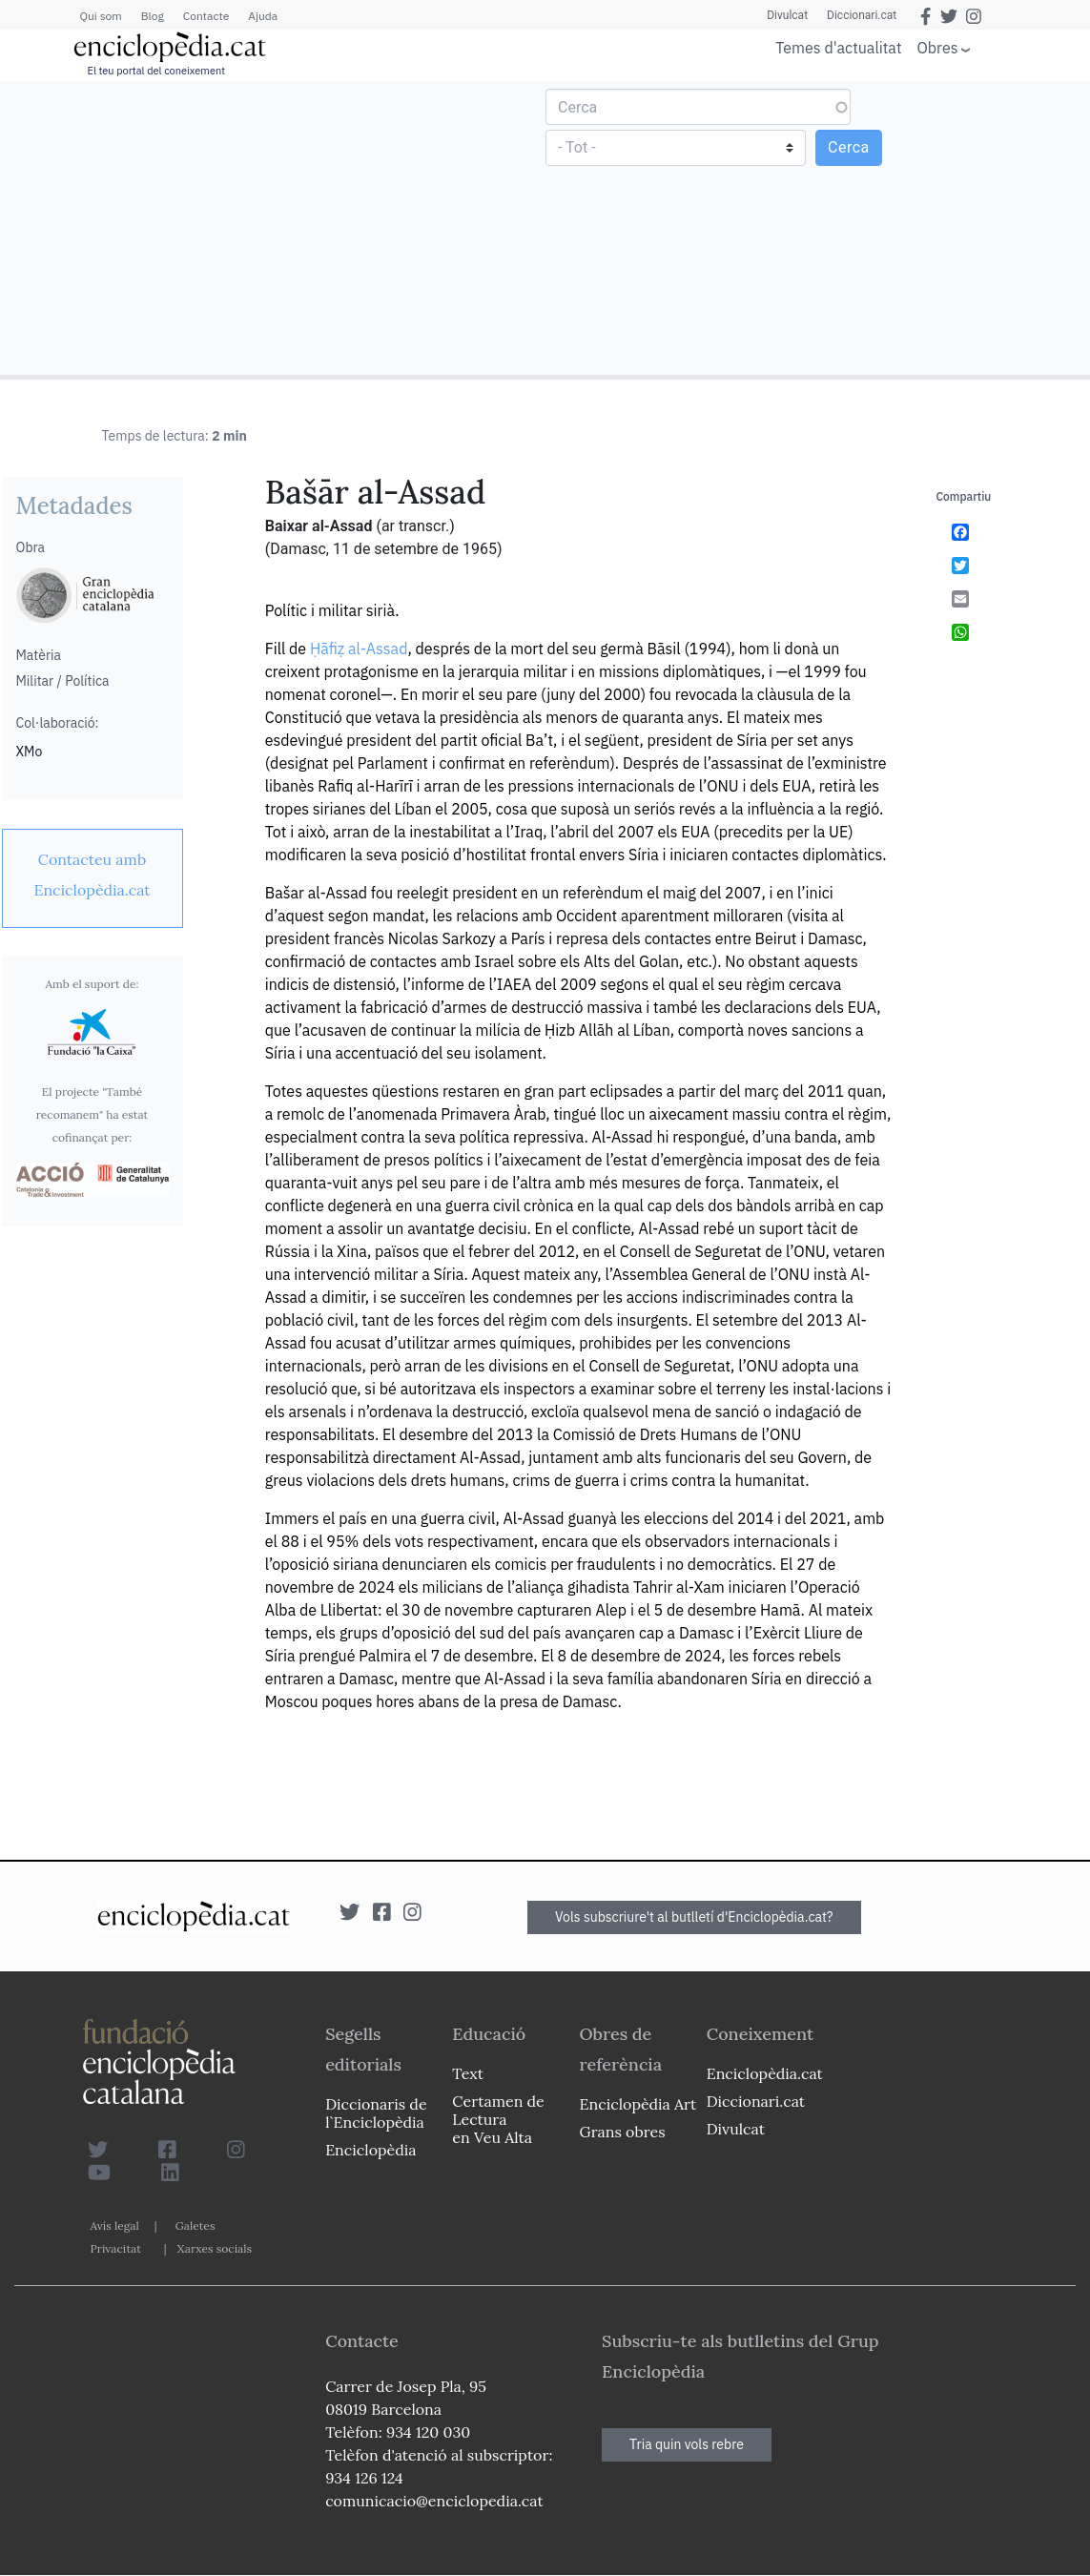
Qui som (101, 16)
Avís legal (115, 2225)
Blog (152, 16)
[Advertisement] (275, 227)
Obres (937, 47)
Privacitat (116, 2248)
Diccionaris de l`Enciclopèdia (375, 2113)
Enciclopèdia (370, 2149)
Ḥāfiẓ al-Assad (359, 648)
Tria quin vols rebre (686, 2444)
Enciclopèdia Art (638, 2103)
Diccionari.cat (861, 15)
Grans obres (623, 2131)
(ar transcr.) (415, 526)
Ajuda (263, 16)
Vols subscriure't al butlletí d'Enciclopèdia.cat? (694, 1917)
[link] (92, 874)
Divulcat (787, 15)
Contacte (206, 16)
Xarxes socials (214, 2248)
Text (467, 2073)
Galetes (195, 2225)
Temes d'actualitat (838, 47)
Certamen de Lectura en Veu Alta (498, 2119)
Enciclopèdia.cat (765, 2073)
